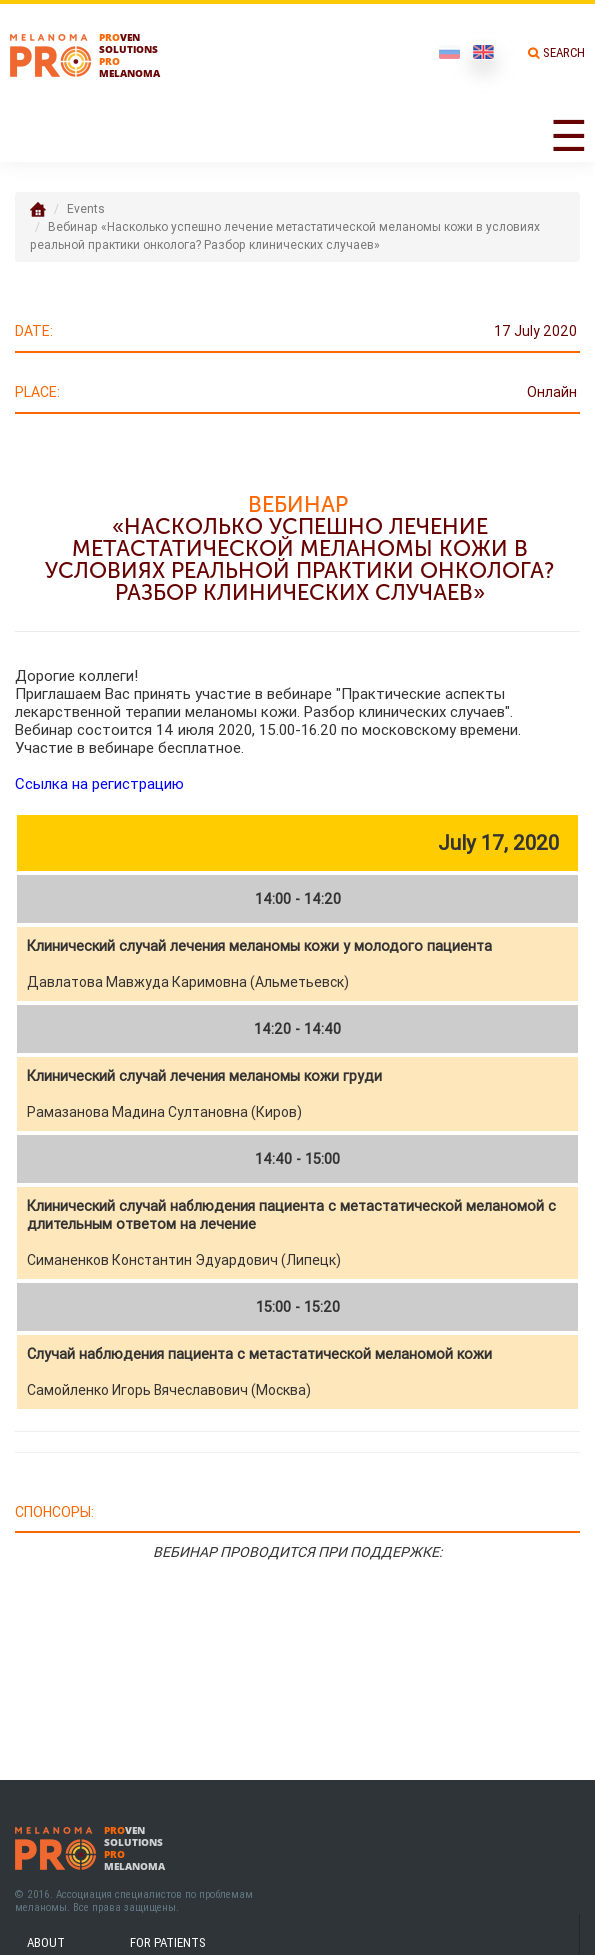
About (46, 1942)
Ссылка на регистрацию (99, 783)
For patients (168, 1942)
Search (564, 52)
